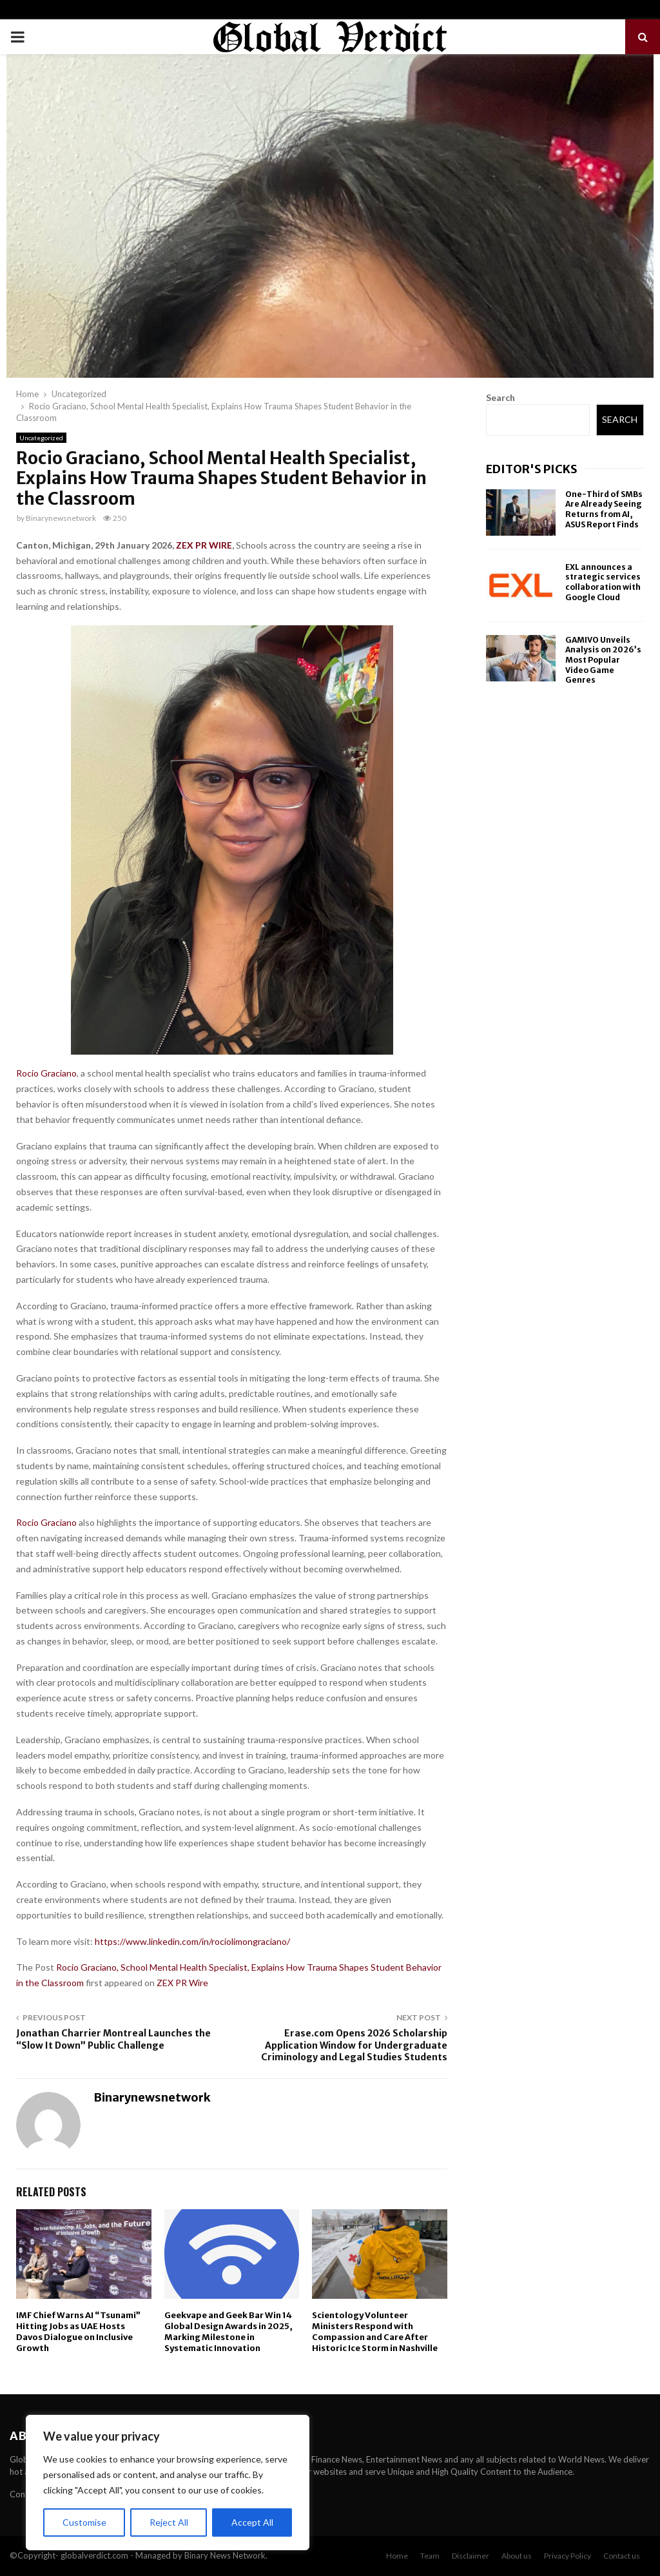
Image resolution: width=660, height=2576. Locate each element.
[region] (167, 2482)
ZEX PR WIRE (204, 545)
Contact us (621, 2556)
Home (397, 2556)
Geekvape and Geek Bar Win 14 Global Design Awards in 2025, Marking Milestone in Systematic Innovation (228, 2332)
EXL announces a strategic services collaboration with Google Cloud (603, 582)
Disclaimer (470, 2556)
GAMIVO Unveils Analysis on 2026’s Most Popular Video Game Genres (603, 660)
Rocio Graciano (46, 1073)
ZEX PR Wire (182, 1982)
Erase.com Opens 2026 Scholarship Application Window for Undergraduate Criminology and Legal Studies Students (354, 2045)
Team (430, 2556)
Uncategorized (41, 438)
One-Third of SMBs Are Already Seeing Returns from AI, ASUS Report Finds (604, 509)
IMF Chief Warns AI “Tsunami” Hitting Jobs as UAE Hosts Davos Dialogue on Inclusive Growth (78, 2332)
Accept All (252, 2522)
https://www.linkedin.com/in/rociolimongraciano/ (192, 1941)
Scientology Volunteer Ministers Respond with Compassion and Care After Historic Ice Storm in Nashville (375, 2332)
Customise (84, 2522)
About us (516, 2556)
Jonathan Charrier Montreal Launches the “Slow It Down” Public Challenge (113, 2039)
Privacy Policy (567, 2556)
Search (500, 397)
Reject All (169, 2522)
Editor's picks (532, 469)
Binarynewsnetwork (61, 518)
